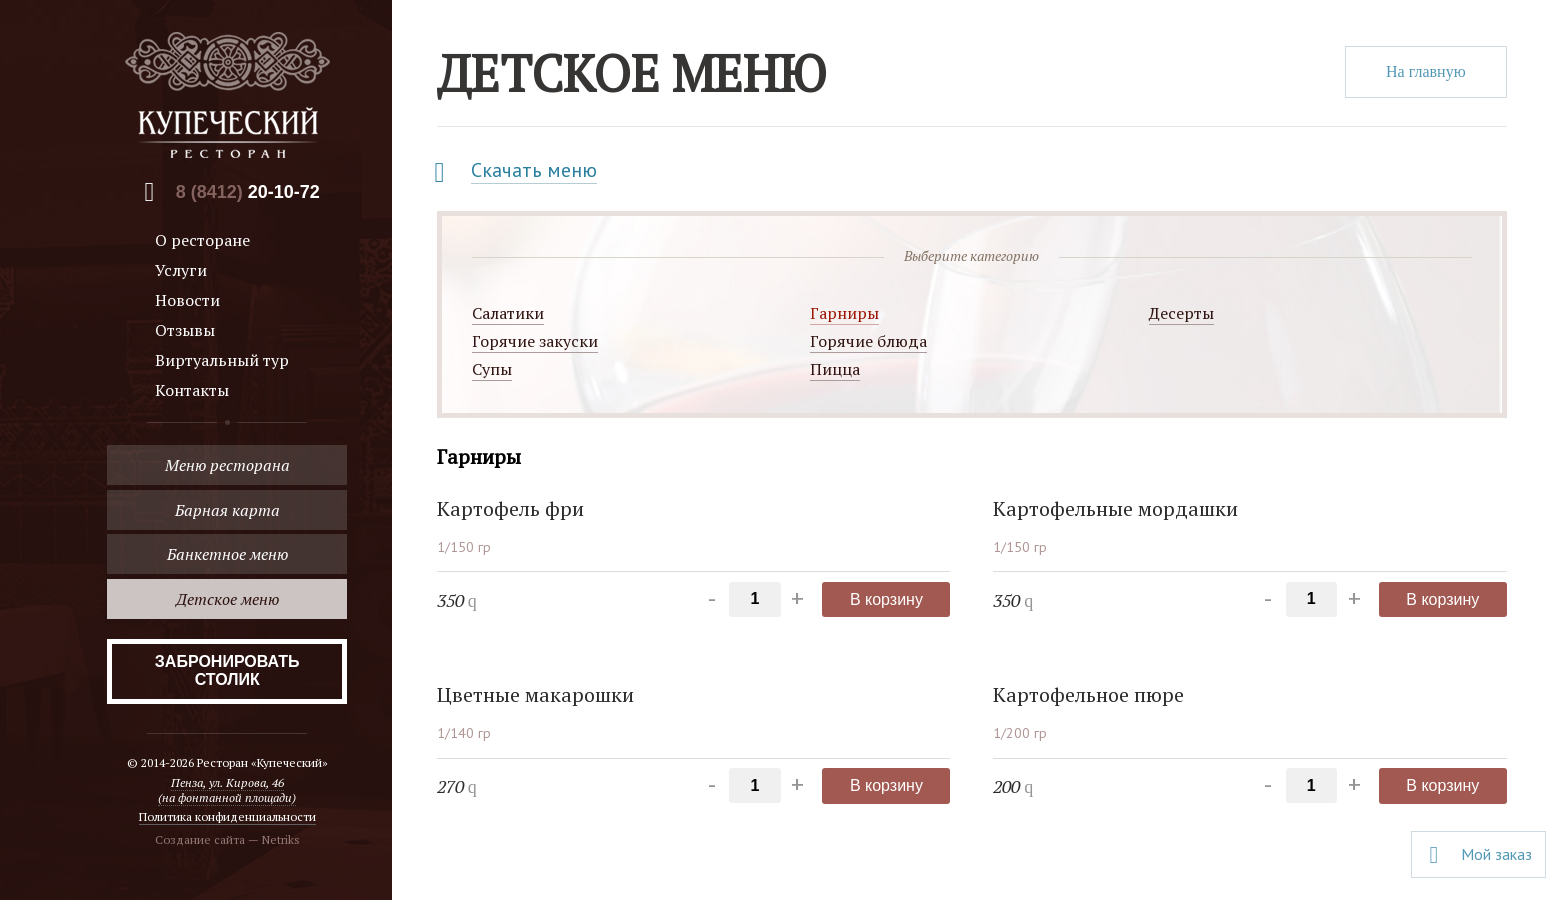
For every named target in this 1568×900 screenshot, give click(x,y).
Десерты (1181, 313)
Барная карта (227, 510)
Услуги (181, 270)
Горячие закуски (535, 341)
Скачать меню (534, 170)
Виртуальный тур (222, 360)
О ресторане (202, 240)
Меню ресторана (227, 465)
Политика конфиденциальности (227, 816)
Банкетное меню (227, 554)
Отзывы (185, 330)
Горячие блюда (868, 341)
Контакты (192, 390)
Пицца (835, 369)
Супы (492, 369)
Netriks (281, 839)
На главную (1426, 71)
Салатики (508, 313)
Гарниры (844, 313)
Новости (187, 300)
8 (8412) (248, 192)
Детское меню (227, 599)
